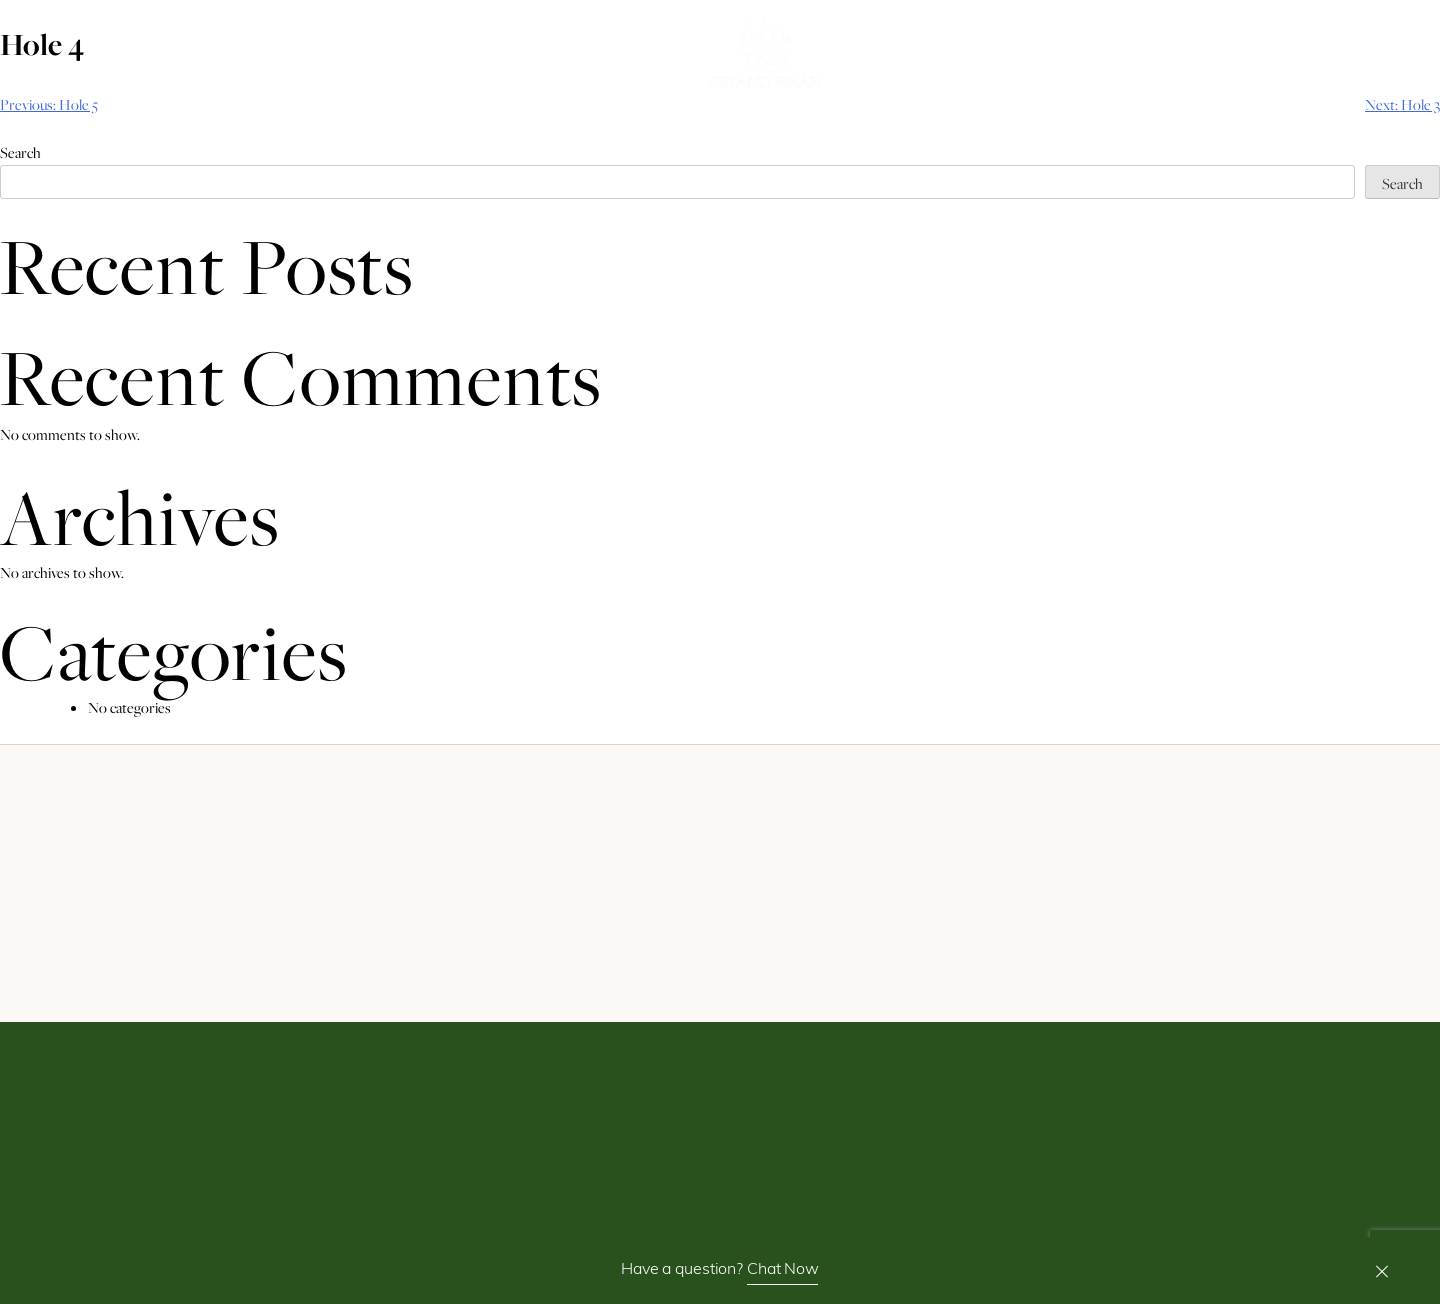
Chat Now (783, 1270)
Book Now (138, 51)
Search (20, 152)
